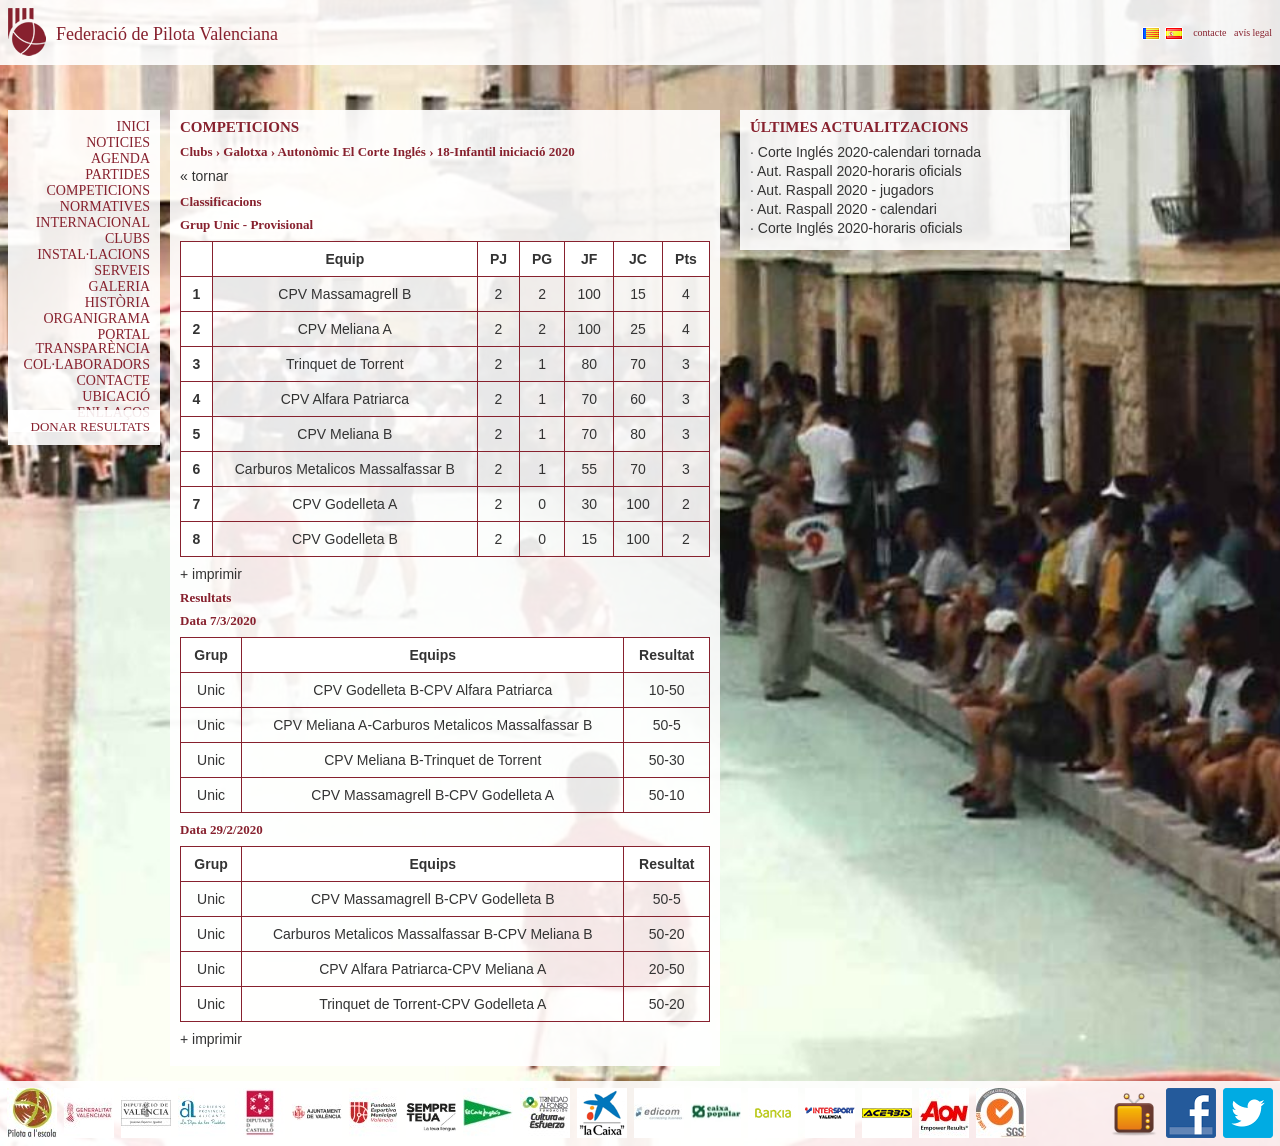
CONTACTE (113, 380)
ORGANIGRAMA (96, 318)
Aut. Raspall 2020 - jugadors (845, 190)
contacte (1209, 32)
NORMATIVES (105, 206)
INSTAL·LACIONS (93, 254)
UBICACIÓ (116, 396)
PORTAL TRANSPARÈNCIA (92, 341)
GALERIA (119, 286)
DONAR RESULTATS (90, 426)
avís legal (1253, 32)
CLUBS (127, 238)
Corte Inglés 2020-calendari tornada (869, 152)
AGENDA (120, 158)
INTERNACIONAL (93, 222)
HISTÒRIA (117, 302)
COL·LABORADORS (87, 364)
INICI (133, 126)
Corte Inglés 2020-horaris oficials (860, 228)
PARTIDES (117, 174)
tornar (210, 176)
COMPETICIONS (98, 190)
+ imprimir (211, 574)
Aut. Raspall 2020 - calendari (847, 209)
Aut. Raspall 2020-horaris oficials (859, 171)
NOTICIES (118, 142)
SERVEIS (122, 270)
